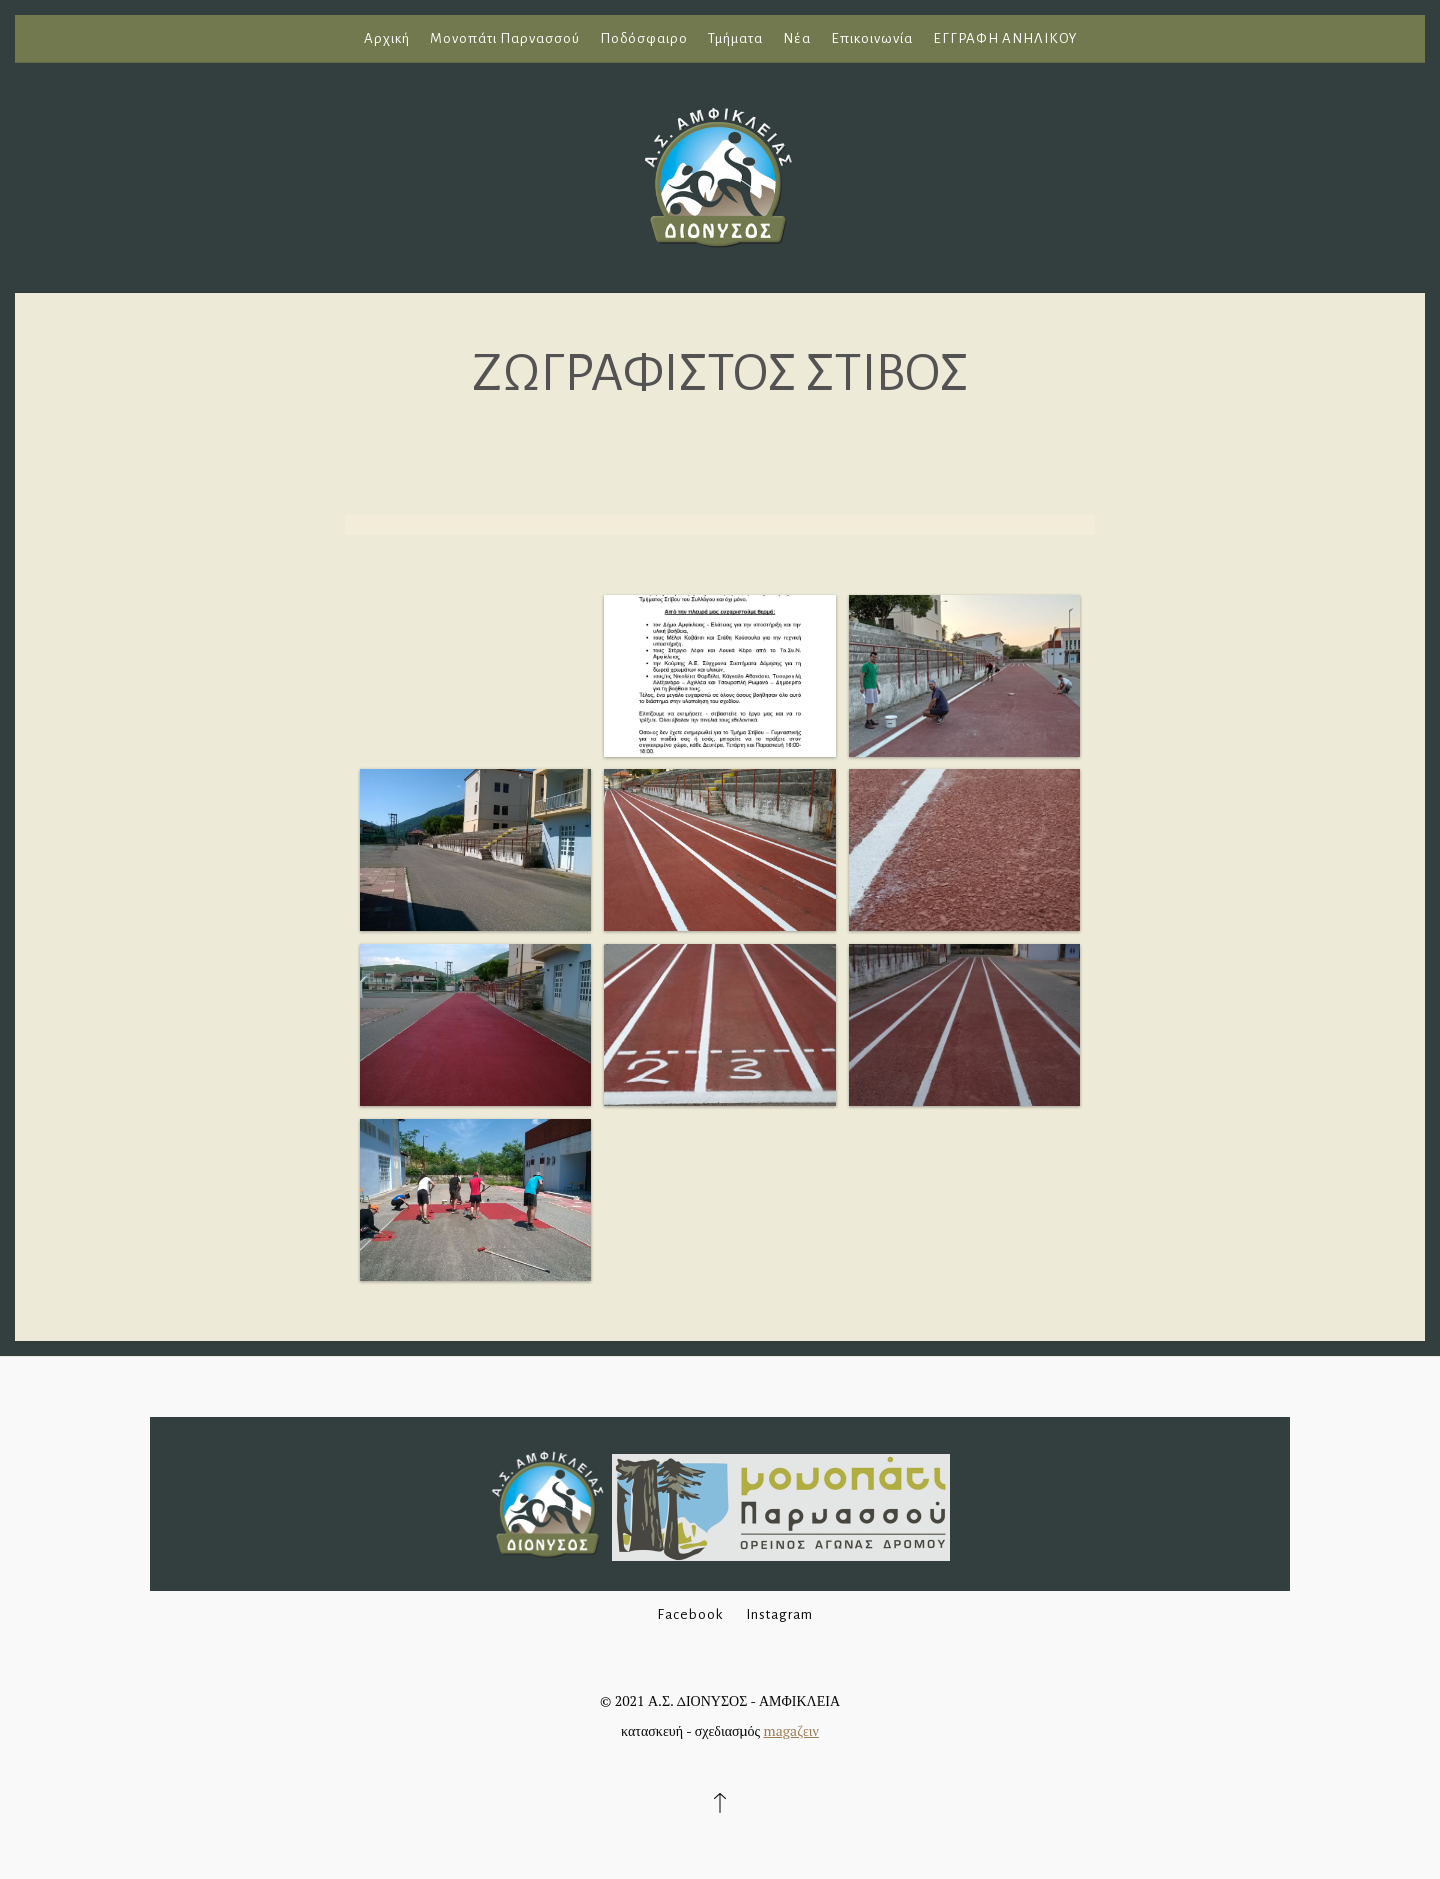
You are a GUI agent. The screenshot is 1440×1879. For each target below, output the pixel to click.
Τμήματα (735, 38)
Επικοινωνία (872, 38)
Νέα (797, 38)
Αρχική (387, 38)
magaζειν (791, 1730)
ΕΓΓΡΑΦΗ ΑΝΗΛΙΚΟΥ (1005, 38)
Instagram (779, 1614)
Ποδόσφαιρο (644, 38)
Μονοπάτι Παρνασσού (505, 38)
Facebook (690, 1614)
